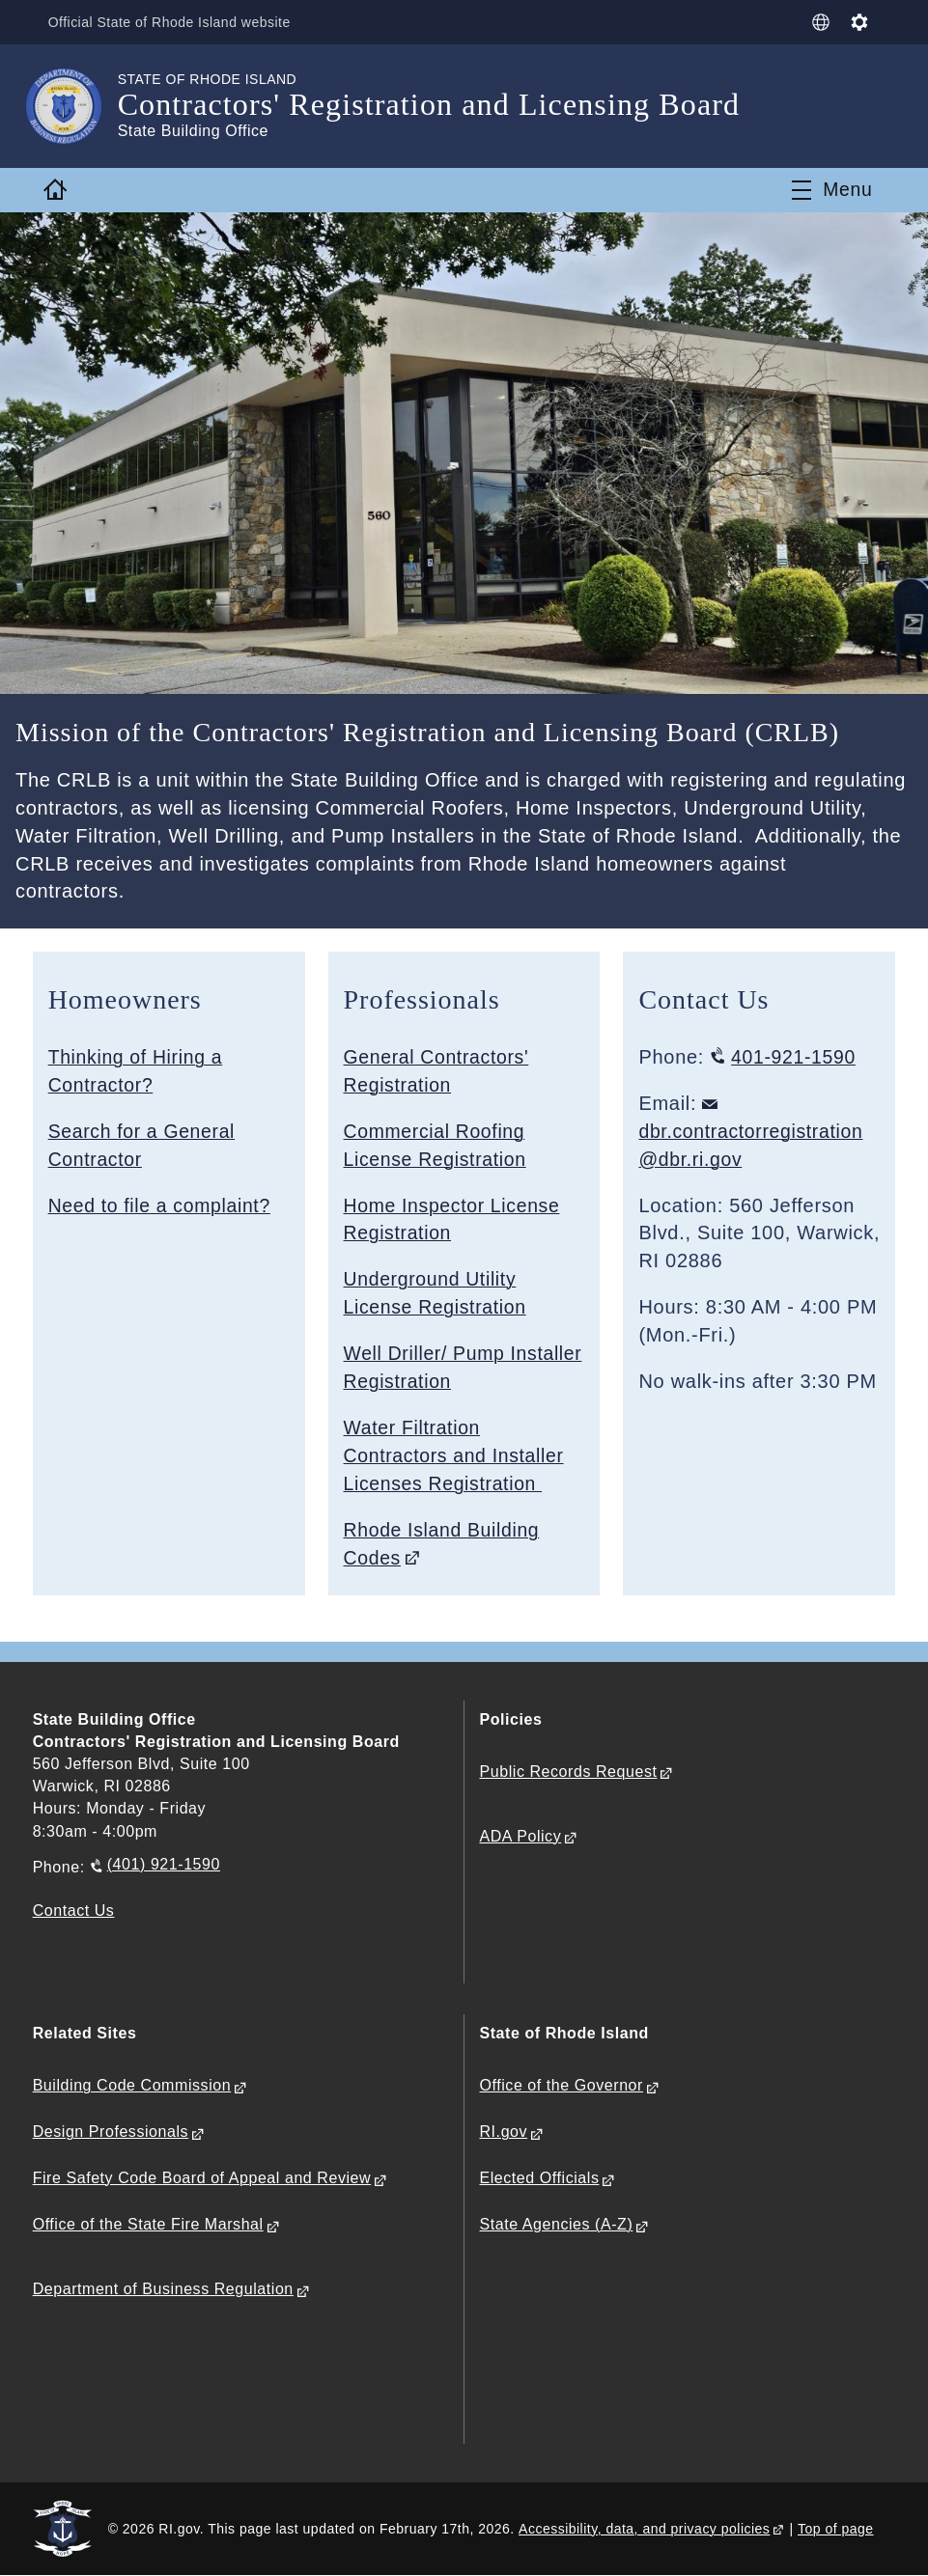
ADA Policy (521, 1837)
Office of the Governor (561, 2086)
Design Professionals (111, 2132)
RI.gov (504, 2132)
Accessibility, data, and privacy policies (644, 2528)
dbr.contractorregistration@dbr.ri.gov (753, 1145)
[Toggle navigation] (832, 190)
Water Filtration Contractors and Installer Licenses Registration (457, 1455)
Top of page (836, 2528)
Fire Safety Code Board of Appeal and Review (202, 2179)
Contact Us (74, 1911)
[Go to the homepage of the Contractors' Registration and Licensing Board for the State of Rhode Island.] (75, 106)
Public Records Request (569, 1771)
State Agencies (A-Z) (556, 2225)
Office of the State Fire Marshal (148, 2225)
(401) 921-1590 (163, 1865)
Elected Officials (540, 2179)
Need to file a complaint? (163, 1205)
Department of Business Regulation (163, 2290)
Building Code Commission (132, 2086)
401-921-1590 (796, 1056)
